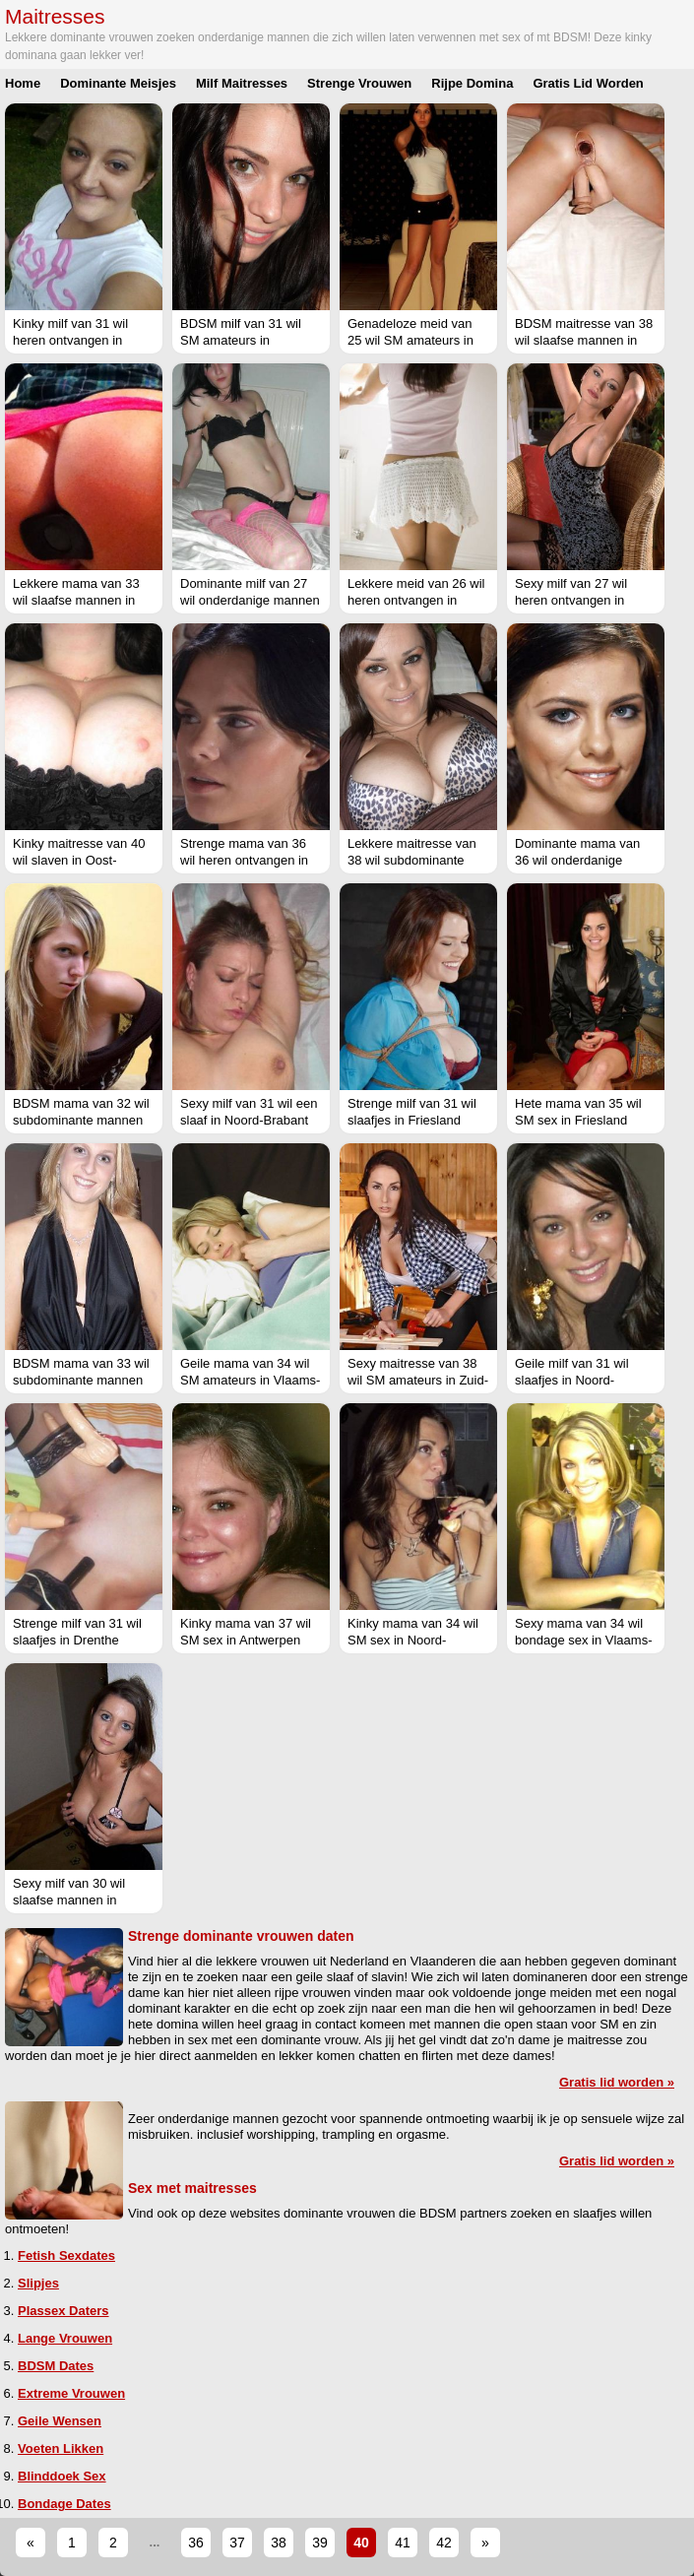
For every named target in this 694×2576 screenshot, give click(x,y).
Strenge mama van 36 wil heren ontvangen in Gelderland (244, 860)
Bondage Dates (64, 2503)
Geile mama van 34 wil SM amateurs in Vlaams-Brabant (250, 1380)
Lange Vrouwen (65, 2338)
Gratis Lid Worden (588, 83)
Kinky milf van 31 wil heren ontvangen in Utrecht (70, 340)
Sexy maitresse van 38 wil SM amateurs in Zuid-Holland (417, 1380)
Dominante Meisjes (118, 83)
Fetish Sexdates (66, 2255)
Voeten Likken (60, 2448)
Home (22, 83)
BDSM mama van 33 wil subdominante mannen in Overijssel (81, 1380)
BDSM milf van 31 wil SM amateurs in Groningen (240, 340)
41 (402, 2542)
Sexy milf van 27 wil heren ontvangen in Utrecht (571, 600)
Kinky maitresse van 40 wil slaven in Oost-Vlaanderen (79, 860)
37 (237, 2542)
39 (320, 2542)
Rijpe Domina (472, 83)
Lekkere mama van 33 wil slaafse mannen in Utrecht (76, 600)
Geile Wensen (59, 2421)
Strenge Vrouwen (359, 83)
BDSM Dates (56, 2365)
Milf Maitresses (241, 83)
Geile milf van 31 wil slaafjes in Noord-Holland (572, 1380)
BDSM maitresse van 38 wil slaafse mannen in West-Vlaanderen (584, 340)
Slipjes (38, 2283)
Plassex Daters (63, 2310)
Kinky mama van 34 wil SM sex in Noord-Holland (412, 1640)
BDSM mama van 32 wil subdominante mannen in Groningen (81, 1120)
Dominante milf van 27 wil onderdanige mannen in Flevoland (250, 600)
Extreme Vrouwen (71, 2393)
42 (444, 2542)
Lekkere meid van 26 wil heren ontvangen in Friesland (415, 600)
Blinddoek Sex (62, 2476)
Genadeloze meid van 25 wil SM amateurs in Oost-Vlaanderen (410, 340)
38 (278, 2542)
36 (196, 2542)
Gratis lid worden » (616, 2082)
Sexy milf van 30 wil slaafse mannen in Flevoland (69, 1900)
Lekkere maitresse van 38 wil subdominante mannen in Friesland (411, 860)
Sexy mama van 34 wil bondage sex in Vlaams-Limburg (583, 1640)
